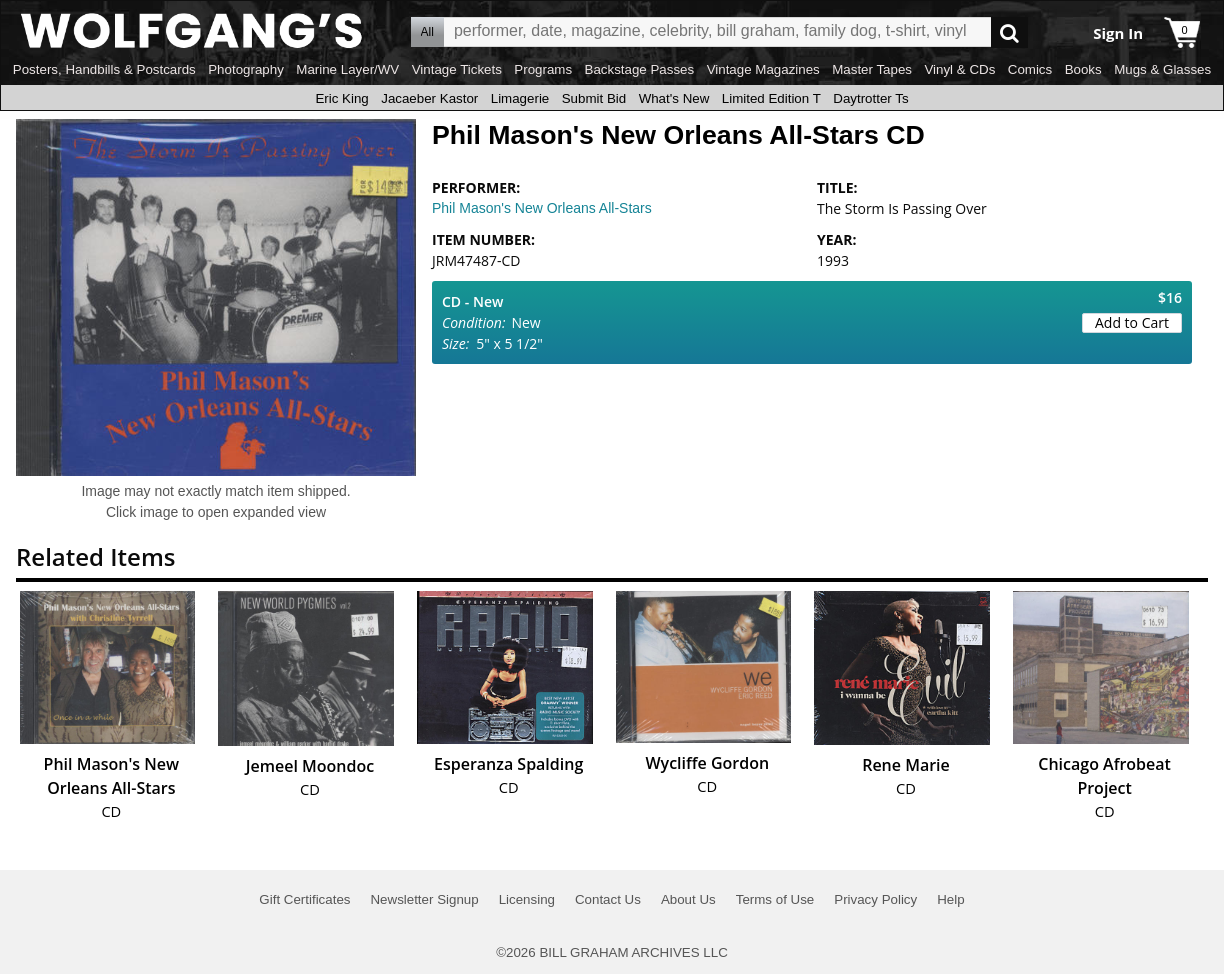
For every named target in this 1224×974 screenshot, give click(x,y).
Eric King (341, 98)
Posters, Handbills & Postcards (104, 69)
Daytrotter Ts (870, 98)
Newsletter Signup (424, 899)
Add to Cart (1132, 322)
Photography (246, 69)
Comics (1030, 69)
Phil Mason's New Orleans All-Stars (542, 208)
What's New (674, 98)
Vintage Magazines (763, 69)
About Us (688, 899)
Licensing (527, 899)
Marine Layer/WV (347, 69)
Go (1009, 32)
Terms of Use (775, 899)
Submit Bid (594, 98)
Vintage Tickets (457, 69)
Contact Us (608, 899)
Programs (543, 69)
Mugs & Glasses (1162, 69)
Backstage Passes (640, 69)
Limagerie (520, 98)
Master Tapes (872, 69)
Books (1083, 69)
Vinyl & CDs (959, 69)
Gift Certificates (304, 899)
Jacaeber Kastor (429, 98)
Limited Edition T (771, 98)
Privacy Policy (875, 899)
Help (950, 899)
